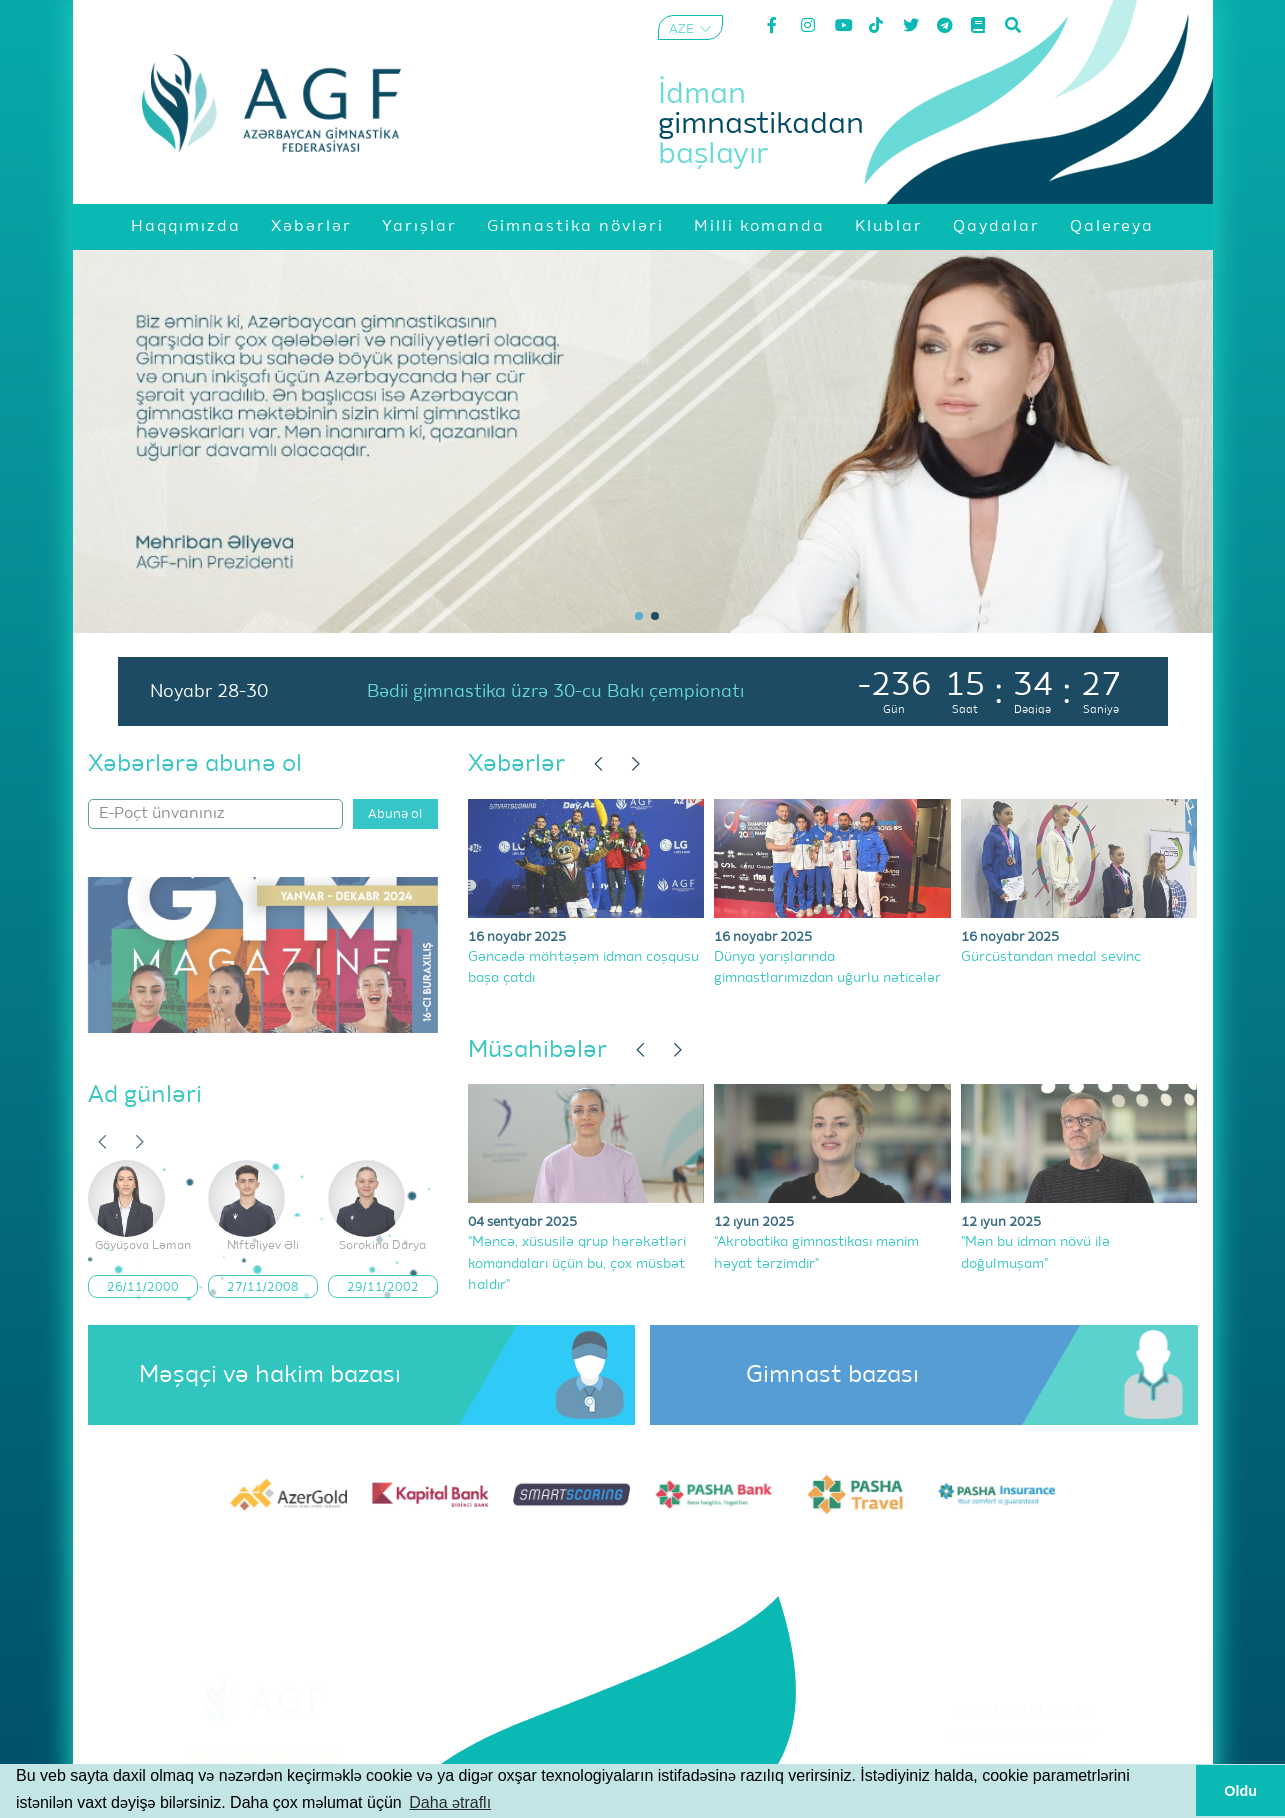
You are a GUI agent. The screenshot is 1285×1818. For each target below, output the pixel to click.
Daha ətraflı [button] (450, 1802)
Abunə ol (395, 814)
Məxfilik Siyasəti (1023, 1762)
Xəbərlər (516, 764)
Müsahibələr (537, 1050)
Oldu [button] (1240, 1791)
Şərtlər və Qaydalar (1022, 1737)
